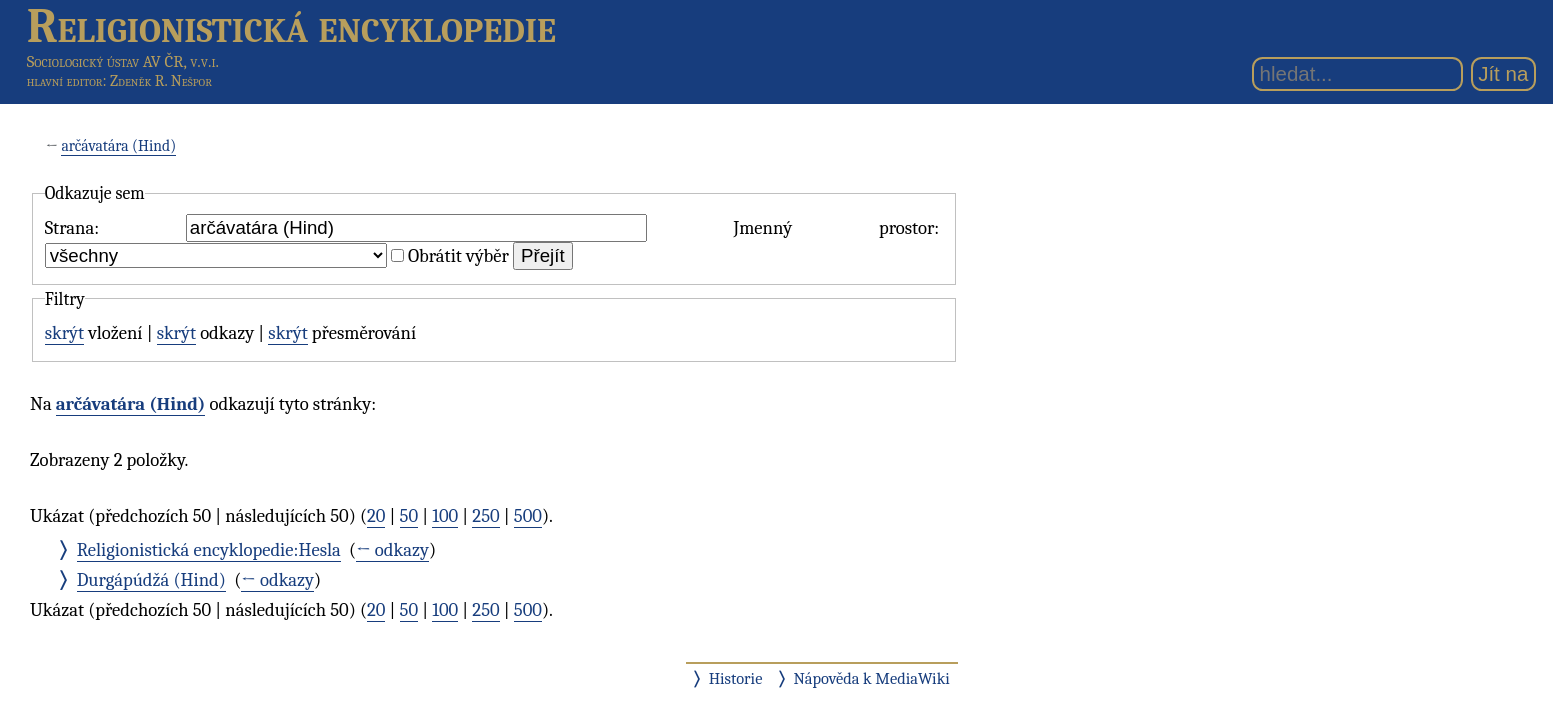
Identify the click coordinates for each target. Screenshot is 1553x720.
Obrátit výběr (458, 256)
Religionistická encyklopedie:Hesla (209, 550)
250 (485, 516)
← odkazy (392, 550)
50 (409, 516)
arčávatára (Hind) (118, 146)
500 (528, 516)
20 (376, 516)
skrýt (64, 333)
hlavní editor (65, 81)
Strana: (72, 228)
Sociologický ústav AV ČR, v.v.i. (123, 61)
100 (445, 516)
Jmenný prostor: (836, 228)
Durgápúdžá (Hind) (151, 580)
